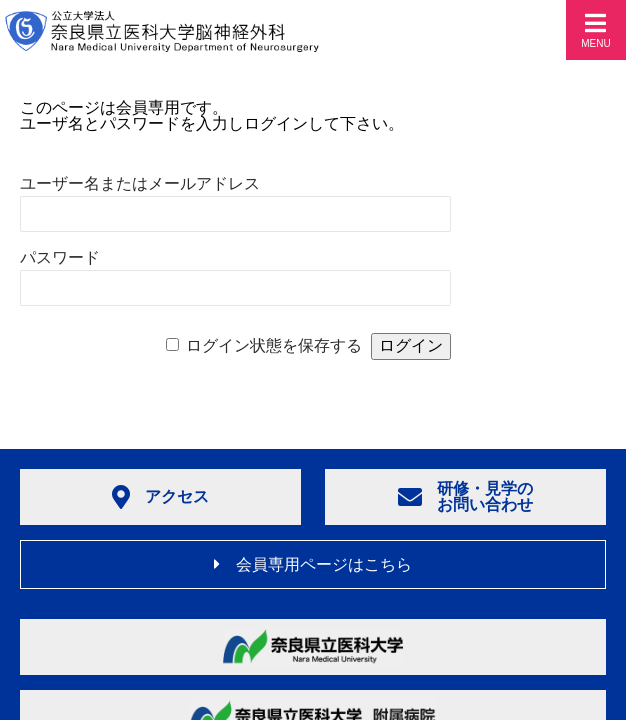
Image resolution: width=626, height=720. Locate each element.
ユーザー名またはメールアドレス (140, 183)
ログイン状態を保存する (274, 345)
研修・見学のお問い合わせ (465, 496)
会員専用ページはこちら (313, 564)
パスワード (60, 257)
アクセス (160, 497)
